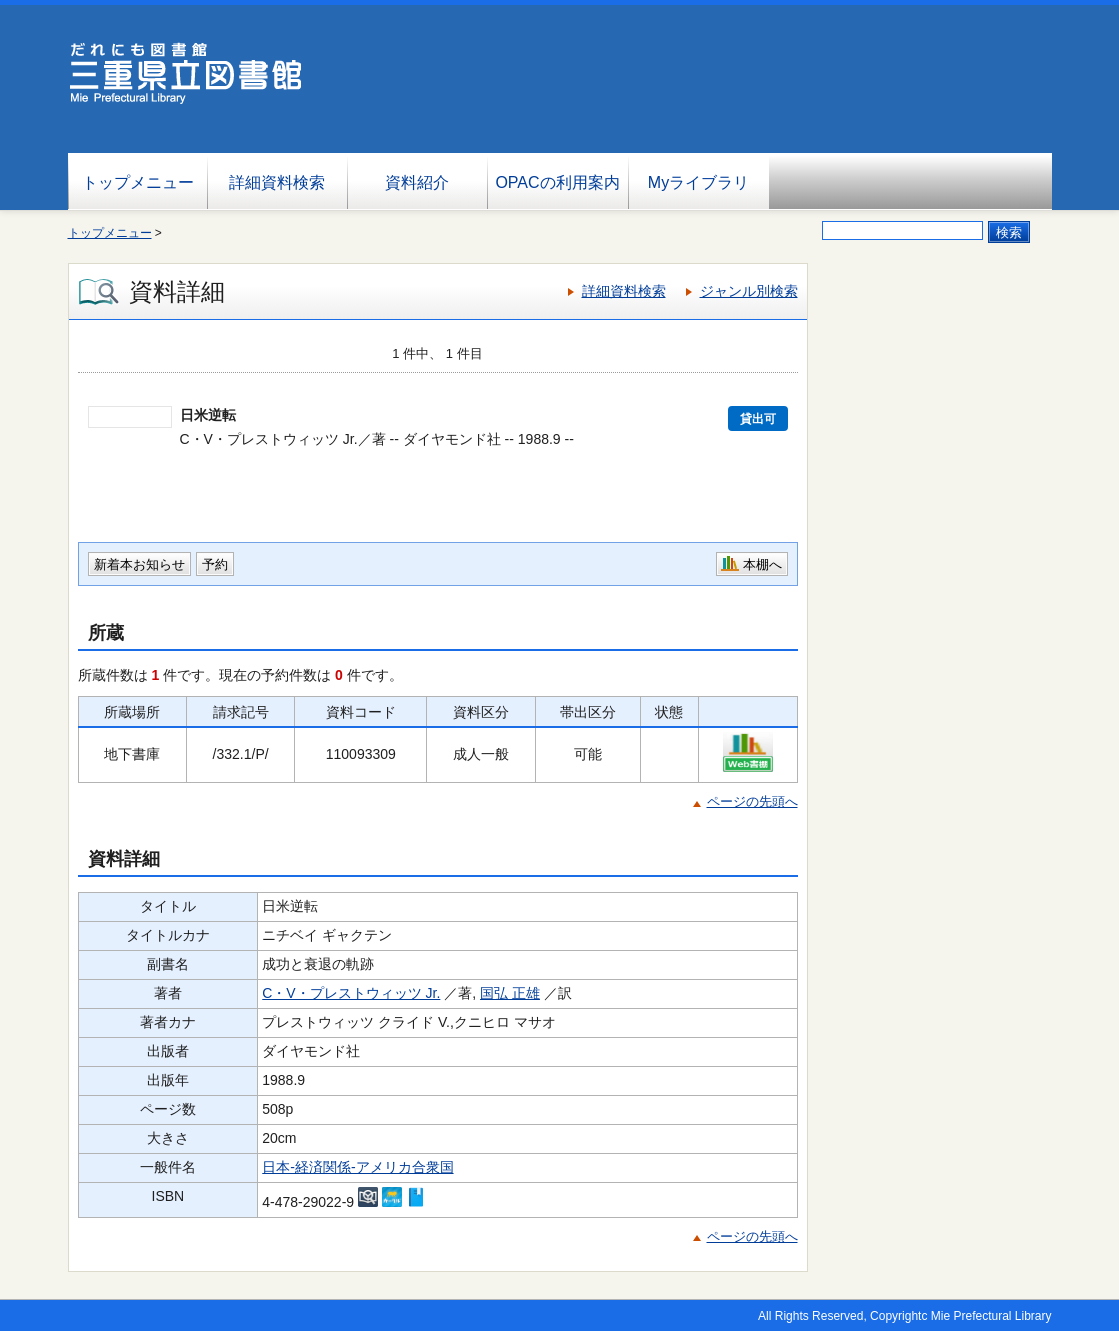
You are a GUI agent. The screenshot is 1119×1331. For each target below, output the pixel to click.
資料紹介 (417, 182)
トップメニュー (138, 182)
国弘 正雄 (510, 993)
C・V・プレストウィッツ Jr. (351, 993)
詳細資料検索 (277, 182)
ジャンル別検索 (749, 291)
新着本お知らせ (139, 564)
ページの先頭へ (752, 801)
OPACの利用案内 (557, 182)
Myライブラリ (698, 182)
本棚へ (762, 564)
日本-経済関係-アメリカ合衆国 (357, 1167)
